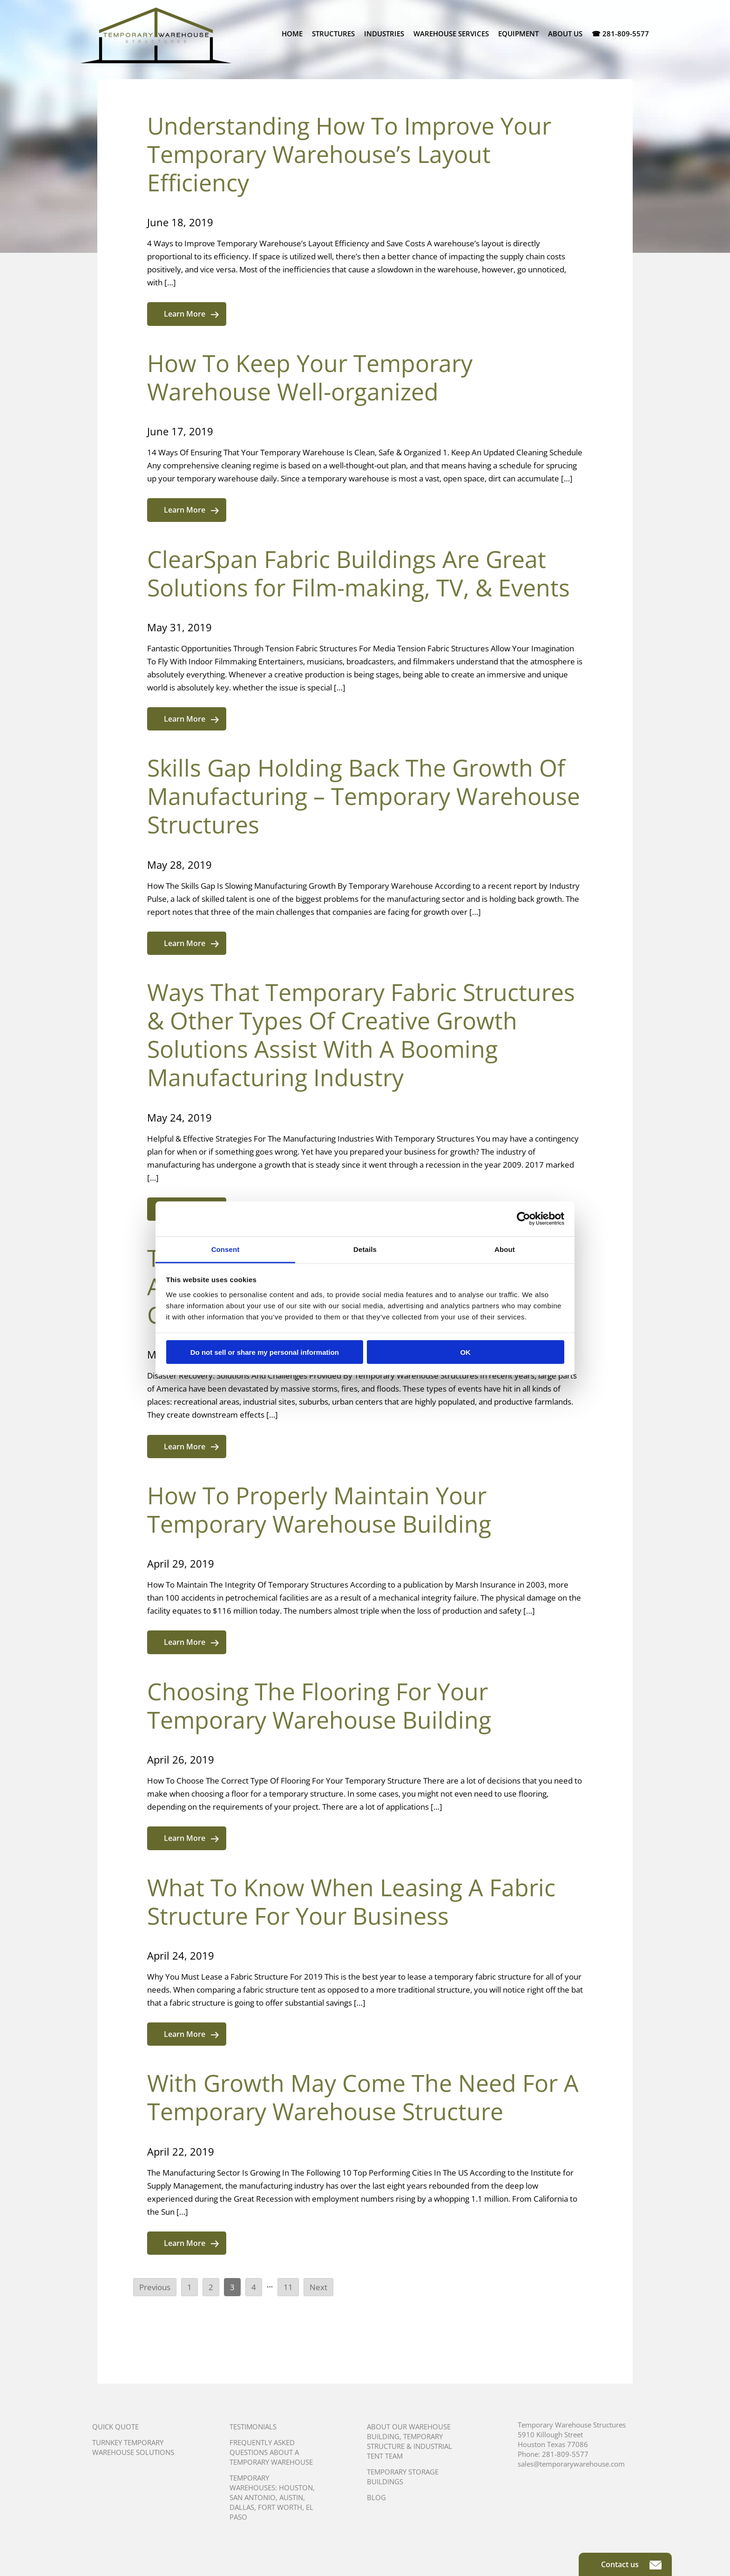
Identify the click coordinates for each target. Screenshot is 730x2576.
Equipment (518, 33)
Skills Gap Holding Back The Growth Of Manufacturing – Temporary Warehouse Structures (363, 796)
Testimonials (253, 2426)
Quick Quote (115, 2426)
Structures (333, 33)
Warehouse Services (451, 33)
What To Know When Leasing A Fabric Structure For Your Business (351, 1902)
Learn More (191, 314)
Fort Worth (280, 2507)
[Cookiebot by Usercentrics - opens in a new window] (523, 1219)
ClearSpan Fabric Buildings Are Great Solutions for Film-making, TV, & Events (358, 573)
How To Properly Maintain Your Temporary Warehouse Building (319, 1510)
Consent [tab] (225, 1249)
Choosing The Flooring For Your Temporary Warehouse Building (319, 1706)
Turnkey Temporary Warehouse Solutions (133, 2447)
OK (465, 1352)
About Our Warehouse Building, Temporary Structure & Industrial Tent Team (409, 2441)
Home (292, 33)
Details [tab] (365, 1249)
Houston (296, 2487)
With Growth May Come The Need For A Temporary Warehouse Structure (363, 2097)
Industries (384, 33)
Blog (376, 2497)
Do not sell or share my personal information (264, 1352)
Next (318, 2287)
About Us (565, 33)
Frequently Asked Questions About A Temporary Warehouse (271, 2452)
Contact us (631, 2564)
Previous (154, 2287)
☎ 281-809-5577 (620, 33)
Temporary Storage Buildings (403, 2476)
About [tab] (504, 1249)
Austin (291, 2497)
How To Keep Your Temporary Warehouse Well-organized (310, 377)
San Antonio (253, 2497)
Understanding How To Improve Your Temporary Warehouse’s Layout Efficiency (349, 154)
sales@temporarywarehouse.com (571, 2463)
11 (288, 2287)
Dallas (242, 2507)
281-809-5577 (565, 2454)
